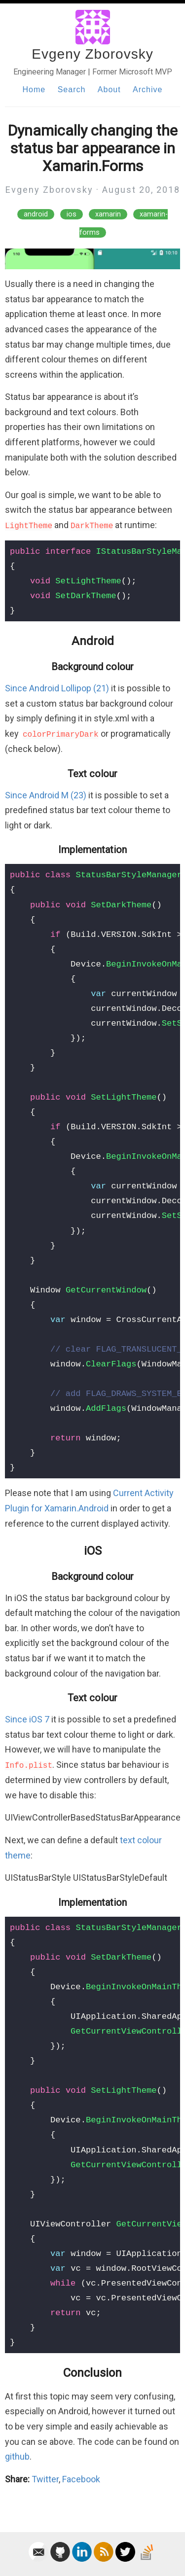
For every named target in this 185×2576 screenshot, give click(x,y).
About (109, 89)
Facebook (81, 2479)
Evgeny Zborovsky (92, 54)
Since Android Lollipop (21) (57, 688)
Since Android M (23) (45, 795)
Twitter (45, 2479)
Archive (147, 89)
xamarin (108, 214)
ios (71, 214)
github (17, 2456)
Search (72, 89)
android (36, 214)
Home (34, 89)
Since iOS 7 (27, 1719)
